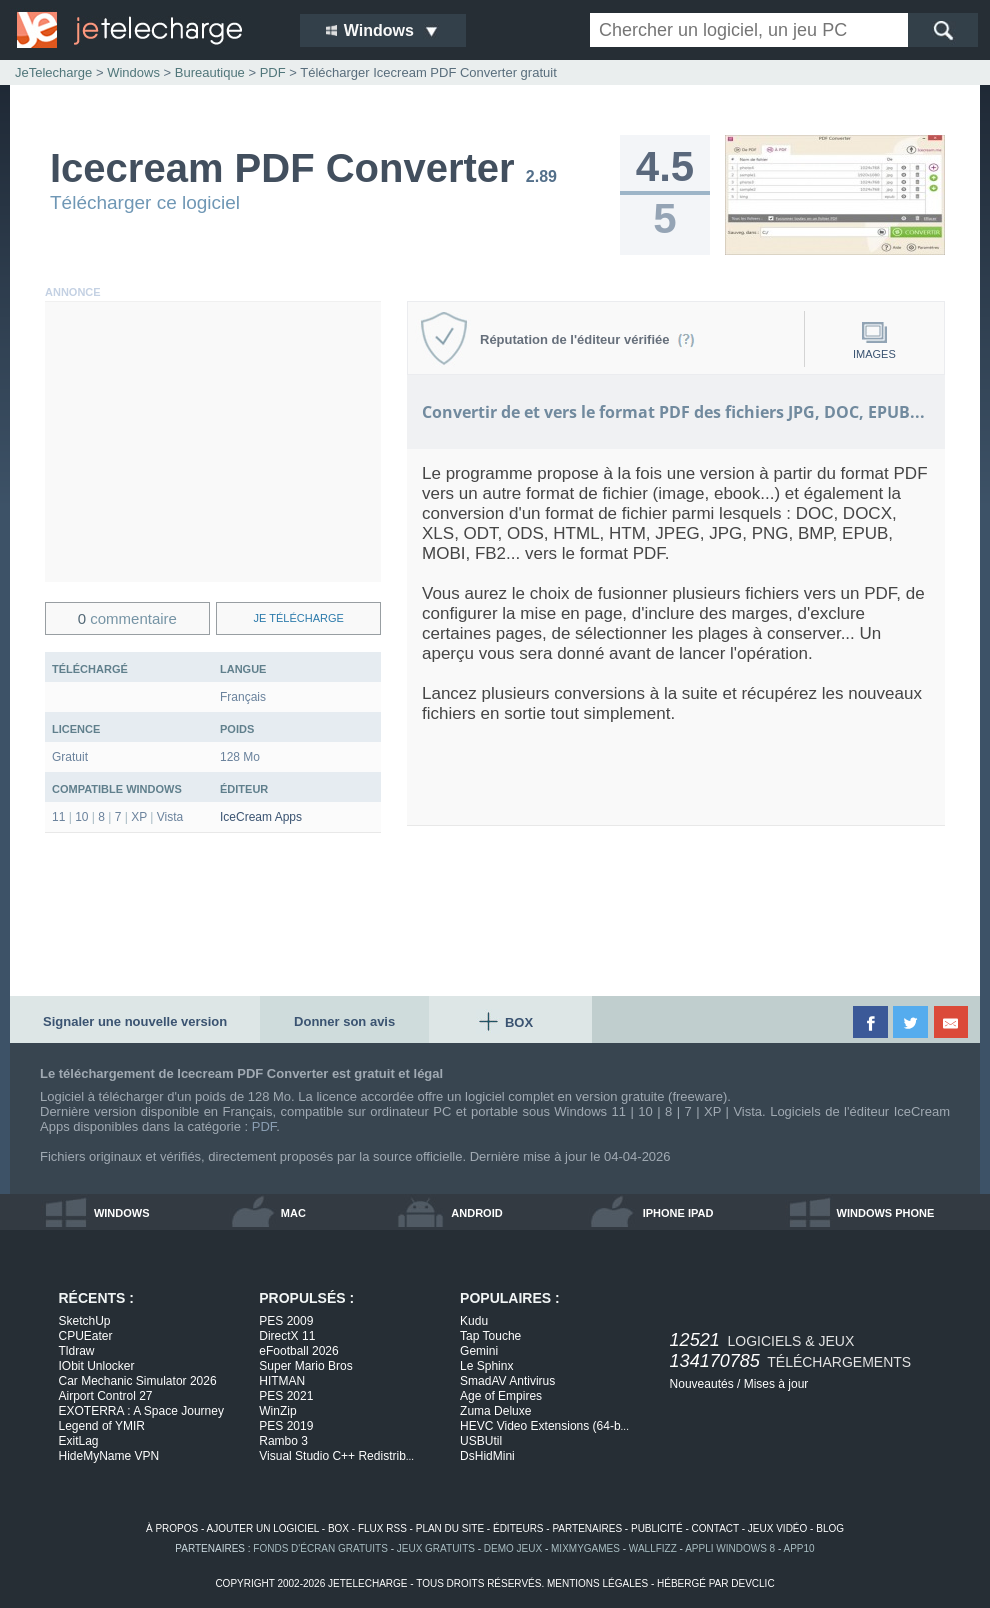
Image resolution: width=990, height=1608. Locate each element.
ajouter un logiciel (263, 1528)
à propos (172, 1528)
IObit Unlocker (97, 1366)
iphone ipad (678, 1213)
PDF (264, 1126)
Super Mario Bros (305, 1366)
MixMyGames (585, 1548)
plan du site (450, 1528)
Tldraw (77, 1351)
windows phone (886, 1213)
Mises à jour (776, 1384)
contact (715, 1528)
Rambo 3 (283, 1441)
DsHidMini (487, 1456)
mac (293, 1213)
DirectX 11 (287, 1336)
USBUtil (481, 1441)
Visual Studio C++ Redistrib (336, 1456)
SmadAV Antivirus (507, 1381)
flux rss (382, 1528)
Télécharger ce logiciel (145, 202)
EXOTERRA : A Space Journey (141, 1411)
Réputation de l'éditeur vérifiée (587, 339)
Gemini (479, 1351)
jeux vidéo (777, 1528)
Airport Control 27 (106, 1396)
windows (122, 1213)
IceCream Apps (261, 817)
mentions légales (597, 1583)
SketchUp (85, 1321)
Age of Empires (501, 1396)
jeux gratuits (436, 1548)
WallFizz (653, 1548)
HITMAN (282, 1381)
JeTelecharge (53, 72)
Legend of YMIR (102, 1426)
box (338, 1528)
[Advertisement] (213, 442)
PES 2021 (286, 1396)
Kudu (474, 1321)
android (476, 1213)
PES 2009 (286, 1321)
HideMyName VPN (109, 1456)
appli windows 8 (730, 1548)
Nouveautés (702, 1384)
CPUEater (86, 1336)
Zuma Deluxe (495, 1411)
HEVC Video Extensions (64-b (544, 1426)
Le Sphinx (486, 1366)
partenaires (587, 1528)
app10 (799, 1548)
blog (830, 1528)
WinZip (277, 1411)
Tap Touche (490, 1336)
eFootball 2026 (298, 1351)
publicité (657, 1528)
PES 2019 (286, 1426)
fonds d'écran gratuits (320, 1548)
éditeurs (518, 1528)
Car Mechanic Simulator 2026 (138, 1381)
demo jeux (513, 1548)
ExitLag (79, 1441)
